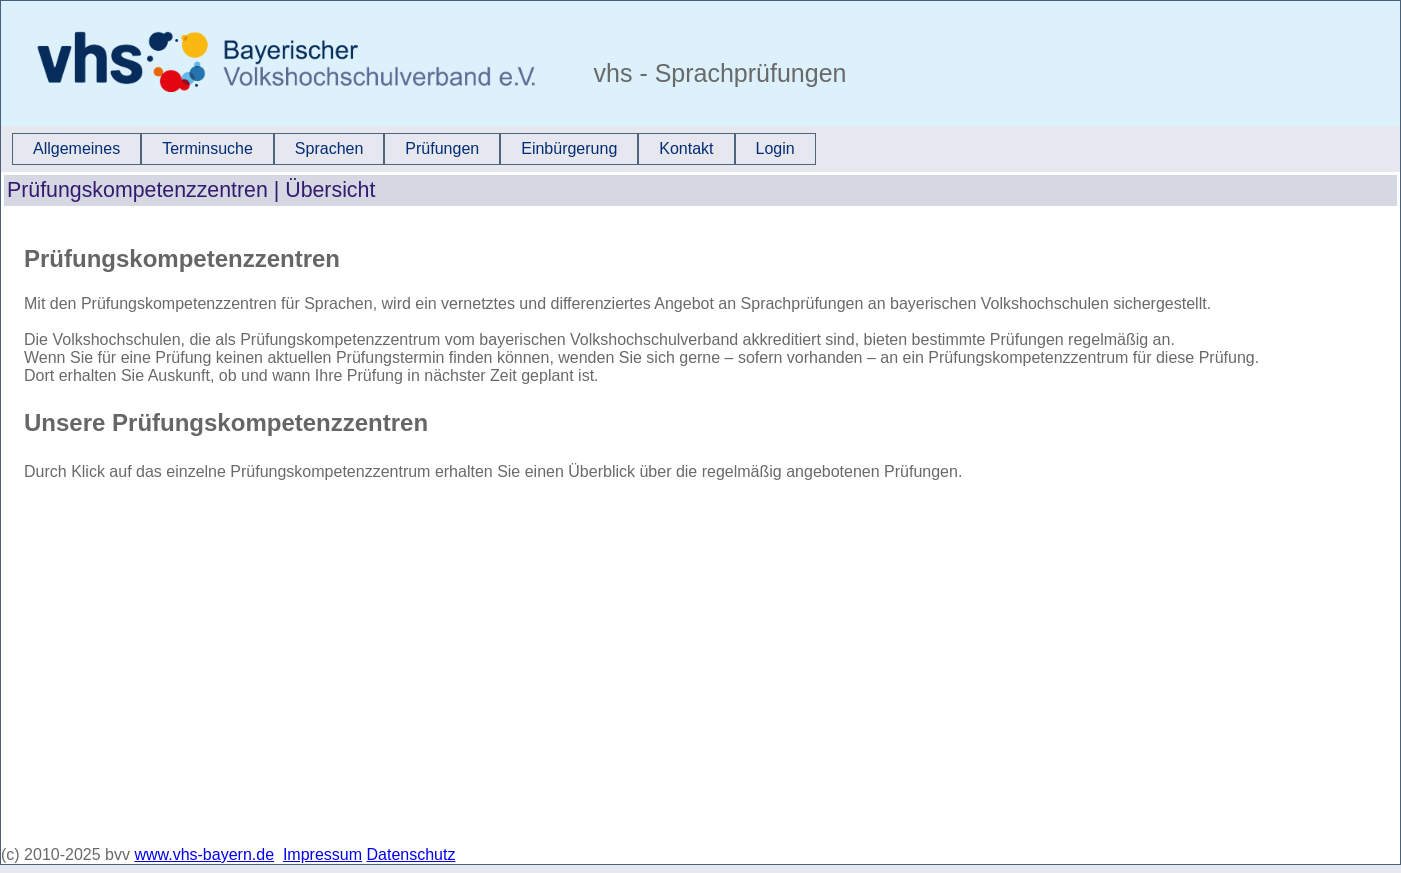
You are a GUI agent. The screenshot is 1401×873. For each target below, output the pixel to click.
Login (775, 148)
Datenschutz (411, 854)
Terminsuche (207, 148)
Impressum (322, 854)
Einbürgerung (569, 148)
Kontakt (686, 148)
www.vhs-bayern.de (204, 854)
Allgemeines (76, 148)
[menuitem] (76, 149)
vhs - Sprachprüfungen (717, 73)
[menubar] (414, 149)
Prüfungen (442, 148)
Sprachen (329, 148)
